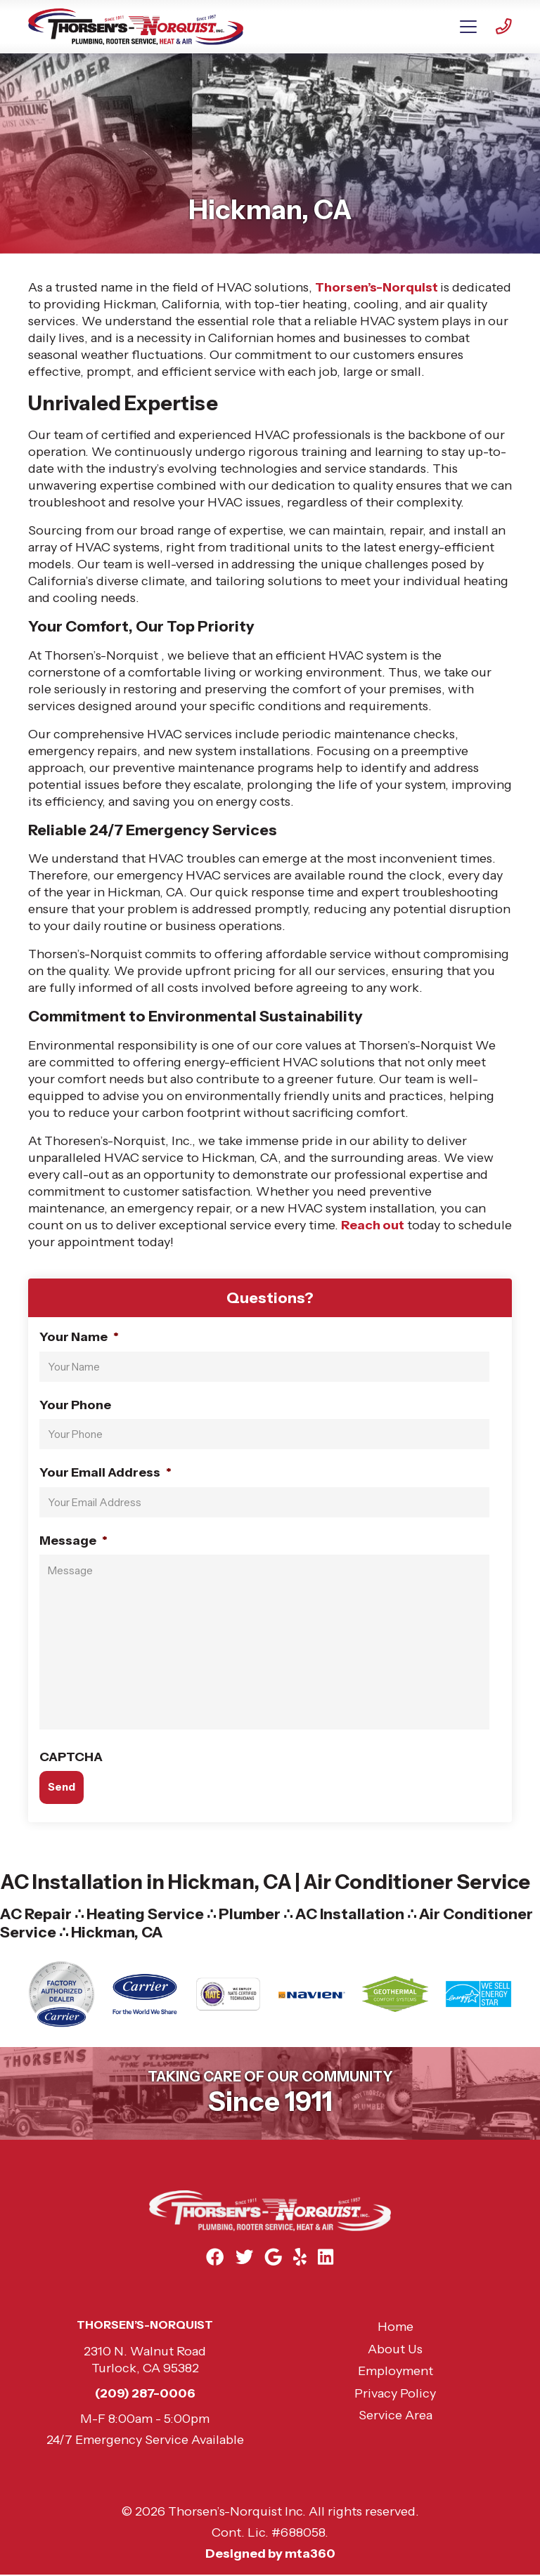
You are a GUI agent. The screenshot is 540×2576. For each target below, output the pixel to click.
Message (73, 1540)
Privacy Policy (395, 2393)
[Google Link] (273, 2257)
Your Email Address (105, 1472)
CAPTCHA (71, 1757)
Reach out (372, 1225)
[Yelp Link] (300, 2257)
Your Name (79, 1337)
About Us (395, 2349)
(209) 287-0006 (145, 2393)
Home (395, 2326)
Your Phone (75, 1405)
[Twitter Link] (244, 2257)
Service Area (395, 2415)
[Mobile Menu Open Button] (468, 26)
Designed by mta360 (270, 2553)
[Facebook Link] (215, 2257)
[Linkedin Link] (326, 2257)
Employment (395, 2371)
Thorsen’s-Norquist (377, 287)
